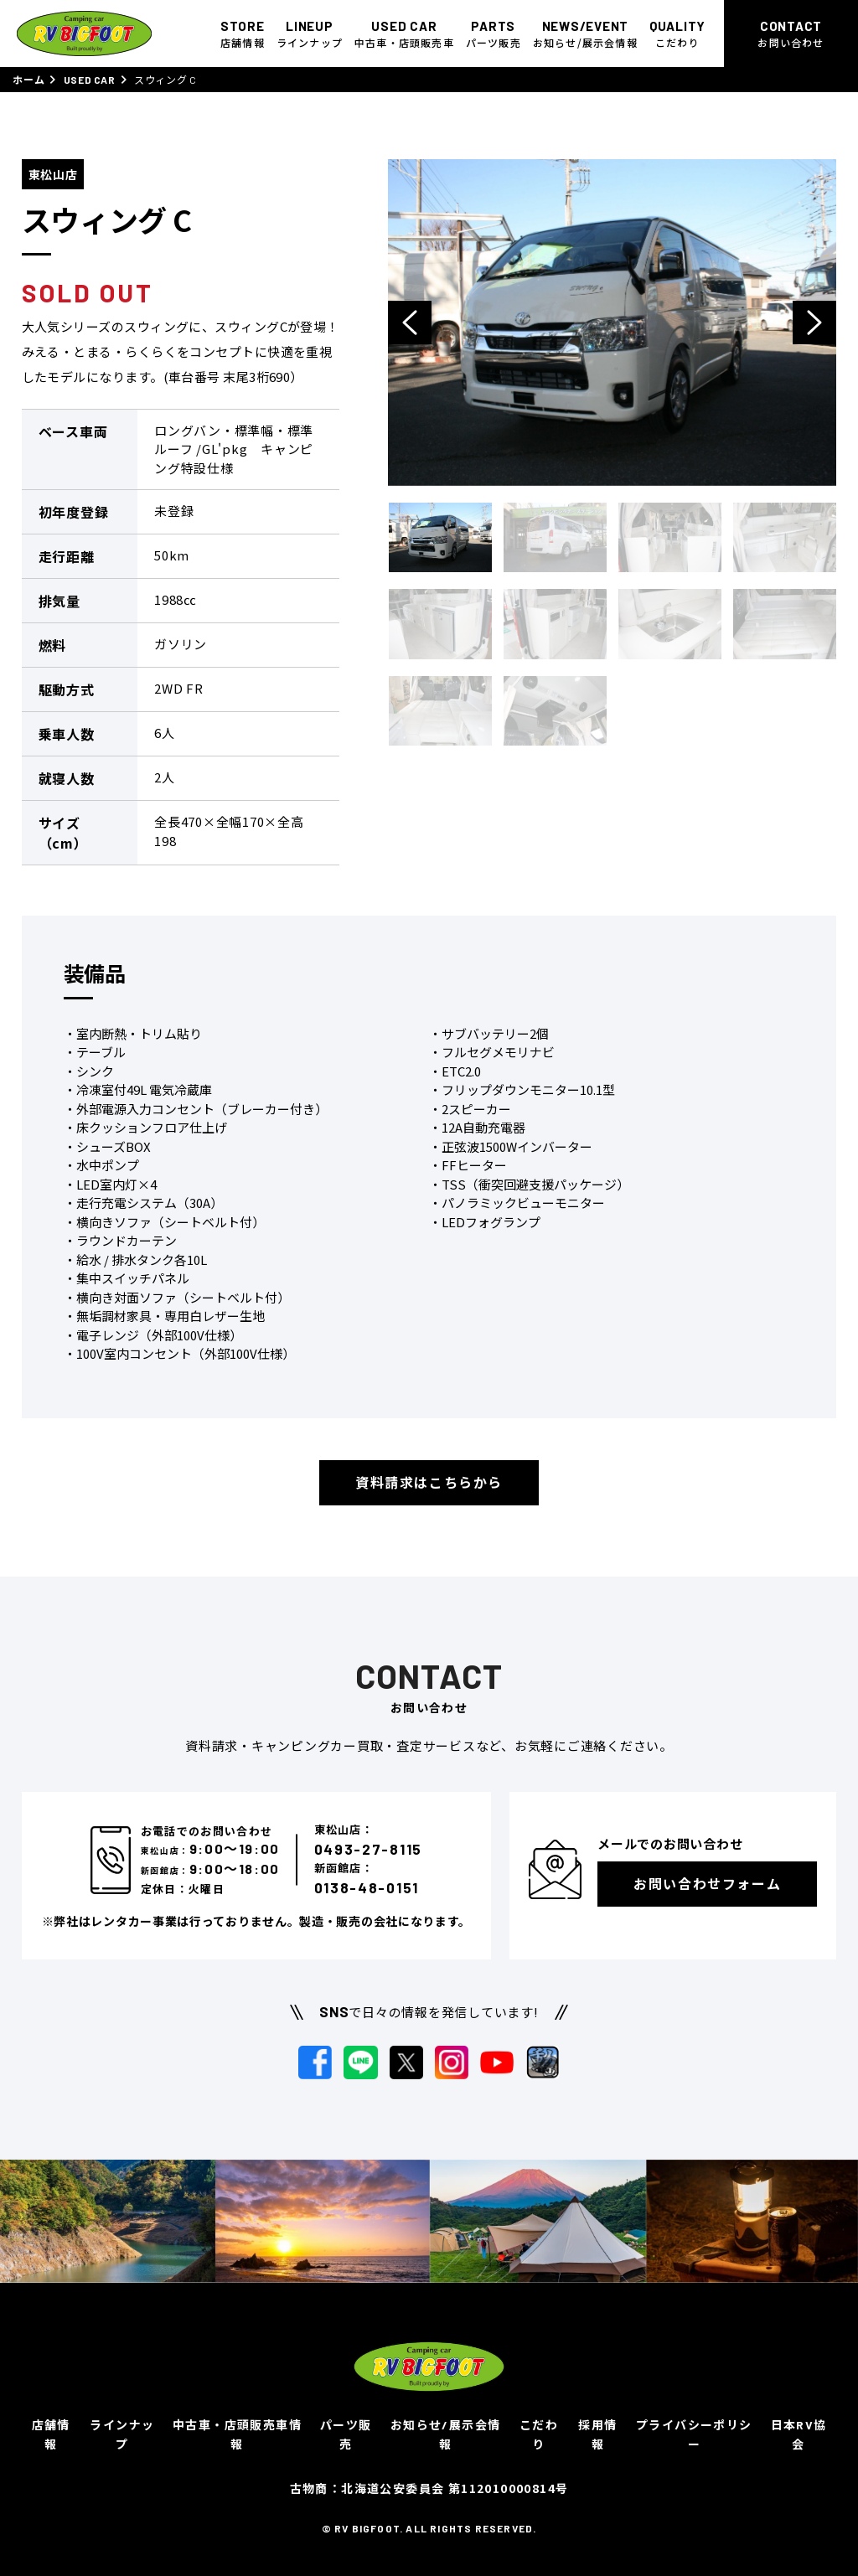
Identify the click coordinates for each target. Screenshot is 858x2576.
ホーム (28, 79)
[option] (612, 322)
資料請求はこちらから (429, 1482)
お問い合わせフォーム (707, 1884)
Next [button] (814, 322)
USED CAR (90, 79)
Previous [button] (410, 322)
